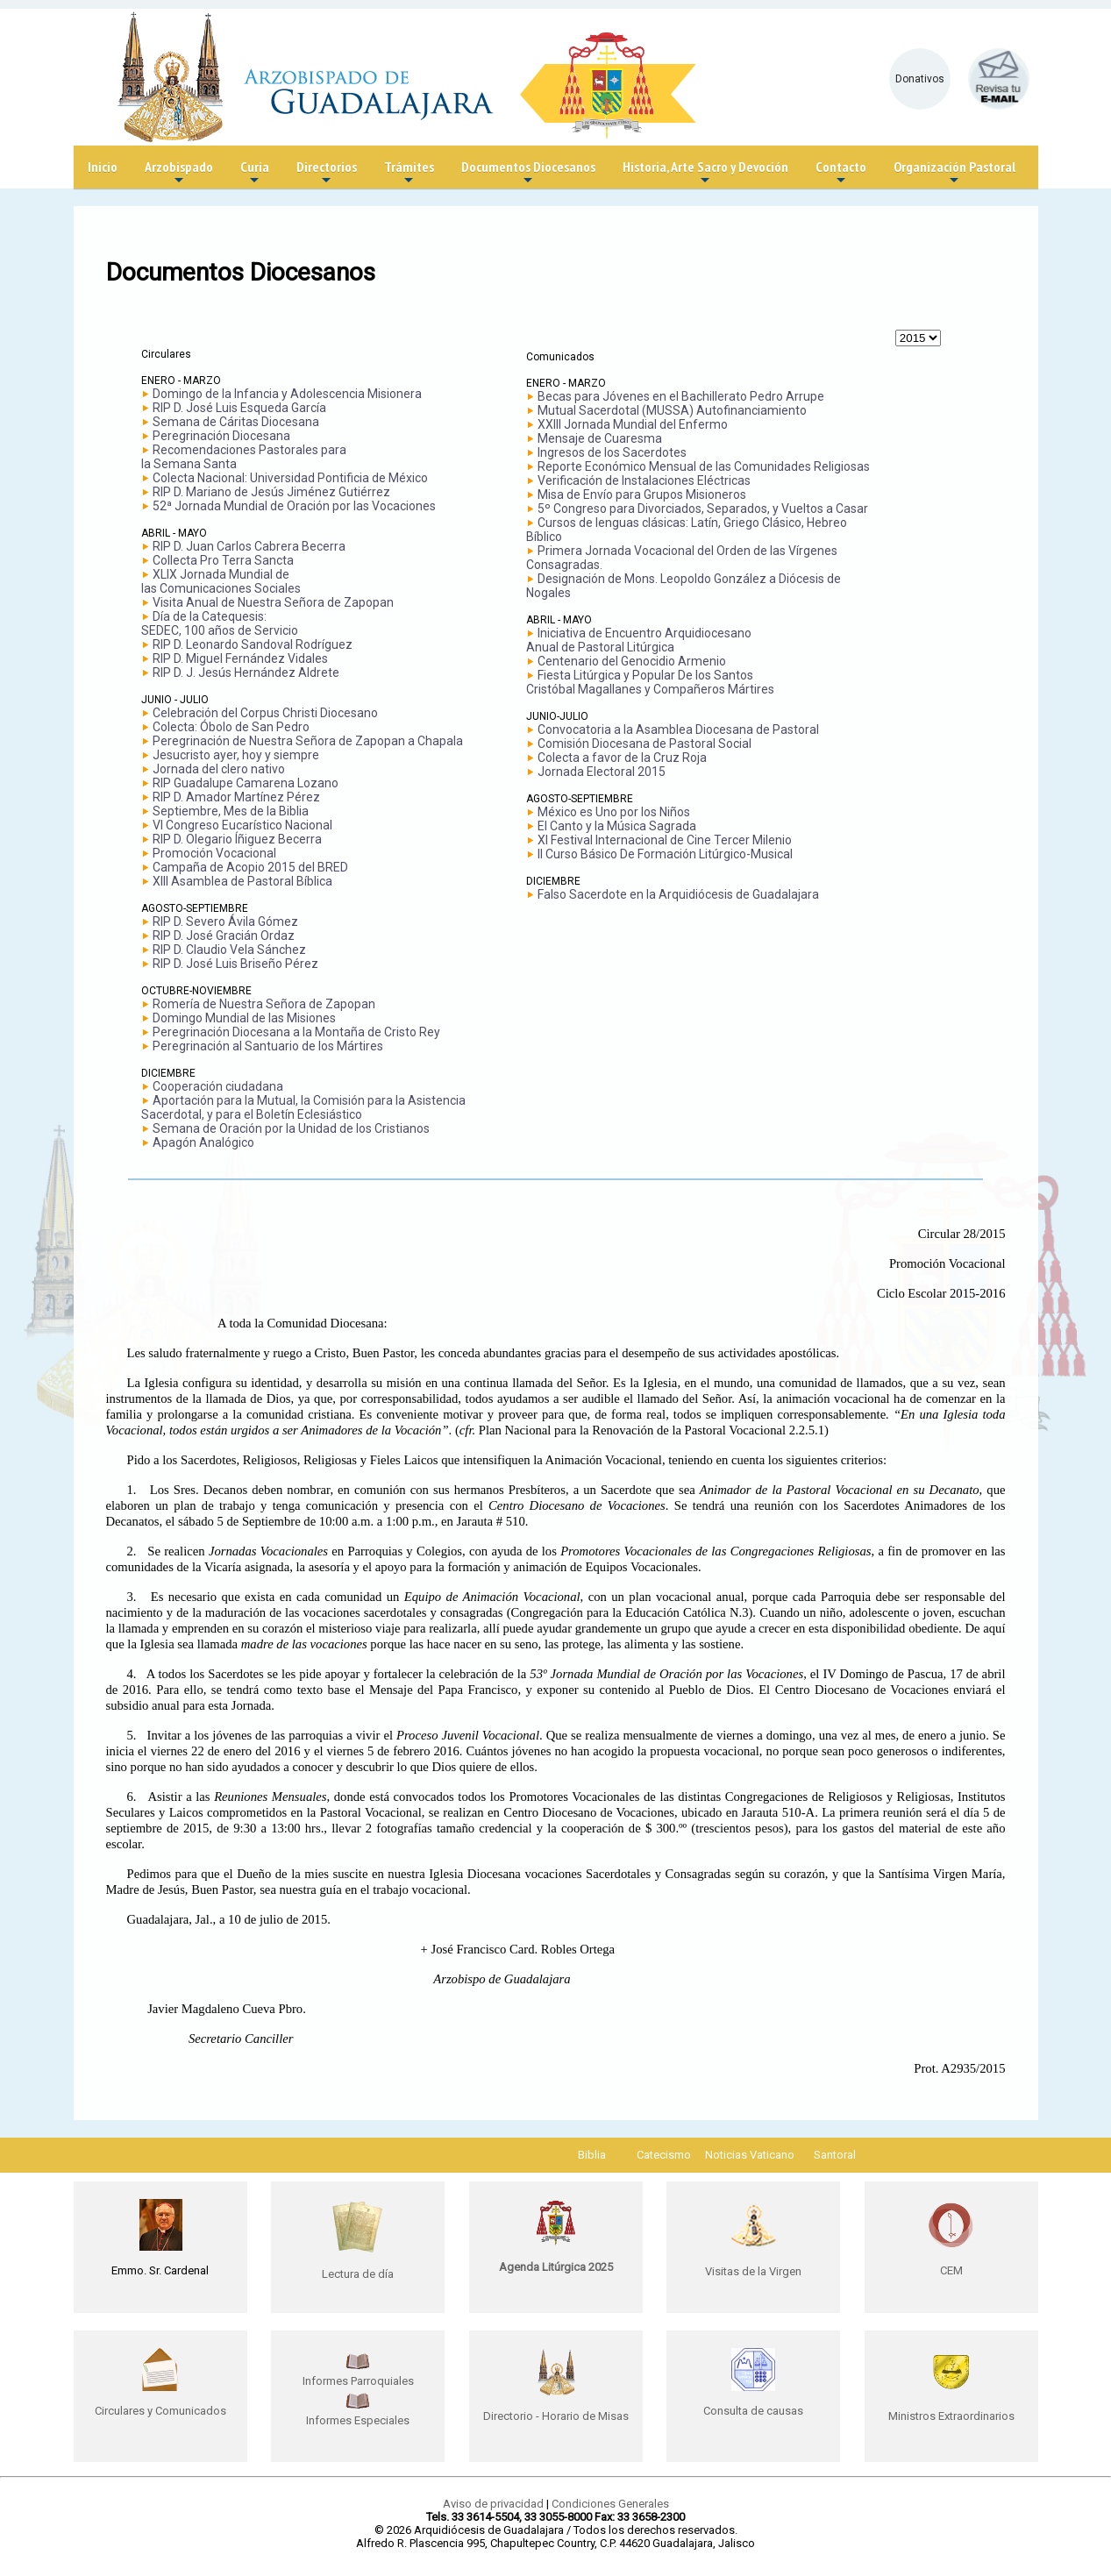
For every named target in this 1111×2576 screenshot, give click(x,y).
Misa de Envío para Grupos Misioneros (642, 494)
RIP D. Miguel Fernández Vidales (240, 658)
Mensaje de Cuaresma (600, 438)
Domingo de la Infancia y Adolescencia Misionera (287, 394)
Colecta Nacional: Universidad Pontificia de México (290, 478)
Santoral (835, 2154)
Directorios (326, 173)
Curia (254, 173)
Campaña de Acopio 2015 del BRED (250, 867)
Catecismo (664, 2154)
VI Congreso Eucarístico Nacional (242, 825)
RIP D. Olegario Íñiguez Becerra (237, 839)
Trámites (409, 173)
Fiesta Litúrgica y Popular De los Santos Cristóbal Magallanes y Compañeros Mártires (650, 682)
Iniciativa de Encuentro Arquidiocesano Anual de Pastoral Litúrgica (638, 640)
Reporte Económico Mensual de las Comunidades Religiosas (704, 466)
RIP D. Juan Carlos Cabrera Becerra (249, 546)
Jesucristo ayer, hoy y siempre (236, 755)
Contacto (840, 173)
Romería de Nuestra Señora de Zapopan (264, 1004)
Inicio (103, 166)
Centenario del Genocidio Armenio (632, 661)
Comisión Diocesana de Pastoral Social (644, 744)
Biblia (592, 2154)
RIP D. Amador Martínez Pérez (236, 797)
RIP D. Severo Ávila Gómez (225, 921)
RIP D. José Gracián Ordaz (224, 936)
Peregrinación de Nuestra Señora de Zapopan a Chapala (308, 741)
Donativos (919, 79)
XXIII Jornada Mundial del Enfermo (633, 424)
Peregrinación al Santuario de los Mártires (268, 1046)
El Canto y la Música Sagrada (617, 826)
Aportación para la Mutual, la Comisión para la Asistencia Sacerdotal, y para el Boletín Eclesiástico (303, 1107)
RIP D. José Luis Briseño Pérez (235, 964)
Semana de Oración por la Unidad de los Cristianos (291, 1128)
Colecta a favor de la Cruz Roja (622, 758)
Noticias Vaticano (749, 2154)
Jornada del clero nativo (219, 769)
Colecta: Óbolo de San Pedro (231, 727)
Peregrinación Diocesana (221, 436)
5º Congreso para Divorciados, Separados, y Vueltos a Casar (703, 509)
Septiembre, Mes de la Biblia (231, 811)
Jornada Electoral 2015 (602, 772)
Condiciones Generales (610, 2503)
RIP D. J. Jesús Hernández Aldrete (246, 672)
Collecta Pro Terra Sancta (223, 560)
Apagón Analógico (203, 1142)
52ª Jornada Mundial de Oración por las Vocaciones (294, 506)
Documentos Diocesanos (528, 173)
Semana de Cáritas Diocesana (236, 422)
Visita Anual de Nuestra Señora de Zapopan (273, 602)
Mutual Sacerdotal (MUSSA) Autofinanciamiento (672, 410)
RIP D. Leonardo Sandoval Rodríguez (253, 644)
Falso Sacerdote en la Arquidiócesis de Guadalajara (678, 894)
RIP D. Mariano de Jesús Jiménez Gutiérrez (271, 492)
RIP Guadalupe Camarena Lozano (245, 783)
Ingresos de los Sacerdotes (612, 452)
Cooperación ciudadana (218, 1086)
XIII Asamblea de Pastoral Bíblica (242, 881)
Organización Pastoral (954, 173)
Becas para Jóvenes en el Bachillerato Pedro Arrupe (681, 396)
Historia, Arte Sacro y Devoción (705, 173)
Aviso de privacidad (493, 2503)
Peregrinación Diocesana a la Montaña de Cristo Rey (296, 1032)
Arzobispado (179, 173)
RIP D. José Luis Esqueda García (239, 408)
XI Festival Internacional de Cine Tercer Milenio (665, 840)
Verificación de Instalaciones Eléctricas (644, 480)
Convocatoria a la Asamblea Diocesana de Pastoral (678, 729)
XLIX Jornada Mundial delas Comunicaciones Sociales (221, 581)
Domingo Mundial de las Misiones (244, 1018)
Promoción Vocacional (214, 853)
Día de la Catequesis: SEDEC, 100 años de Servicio (219, 623)
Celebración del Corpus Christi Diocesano (265, 713)
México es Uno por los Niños (614, 812)
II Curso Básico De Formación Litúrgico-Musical (665, 854)
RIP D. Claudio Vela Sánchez (229, 950)
